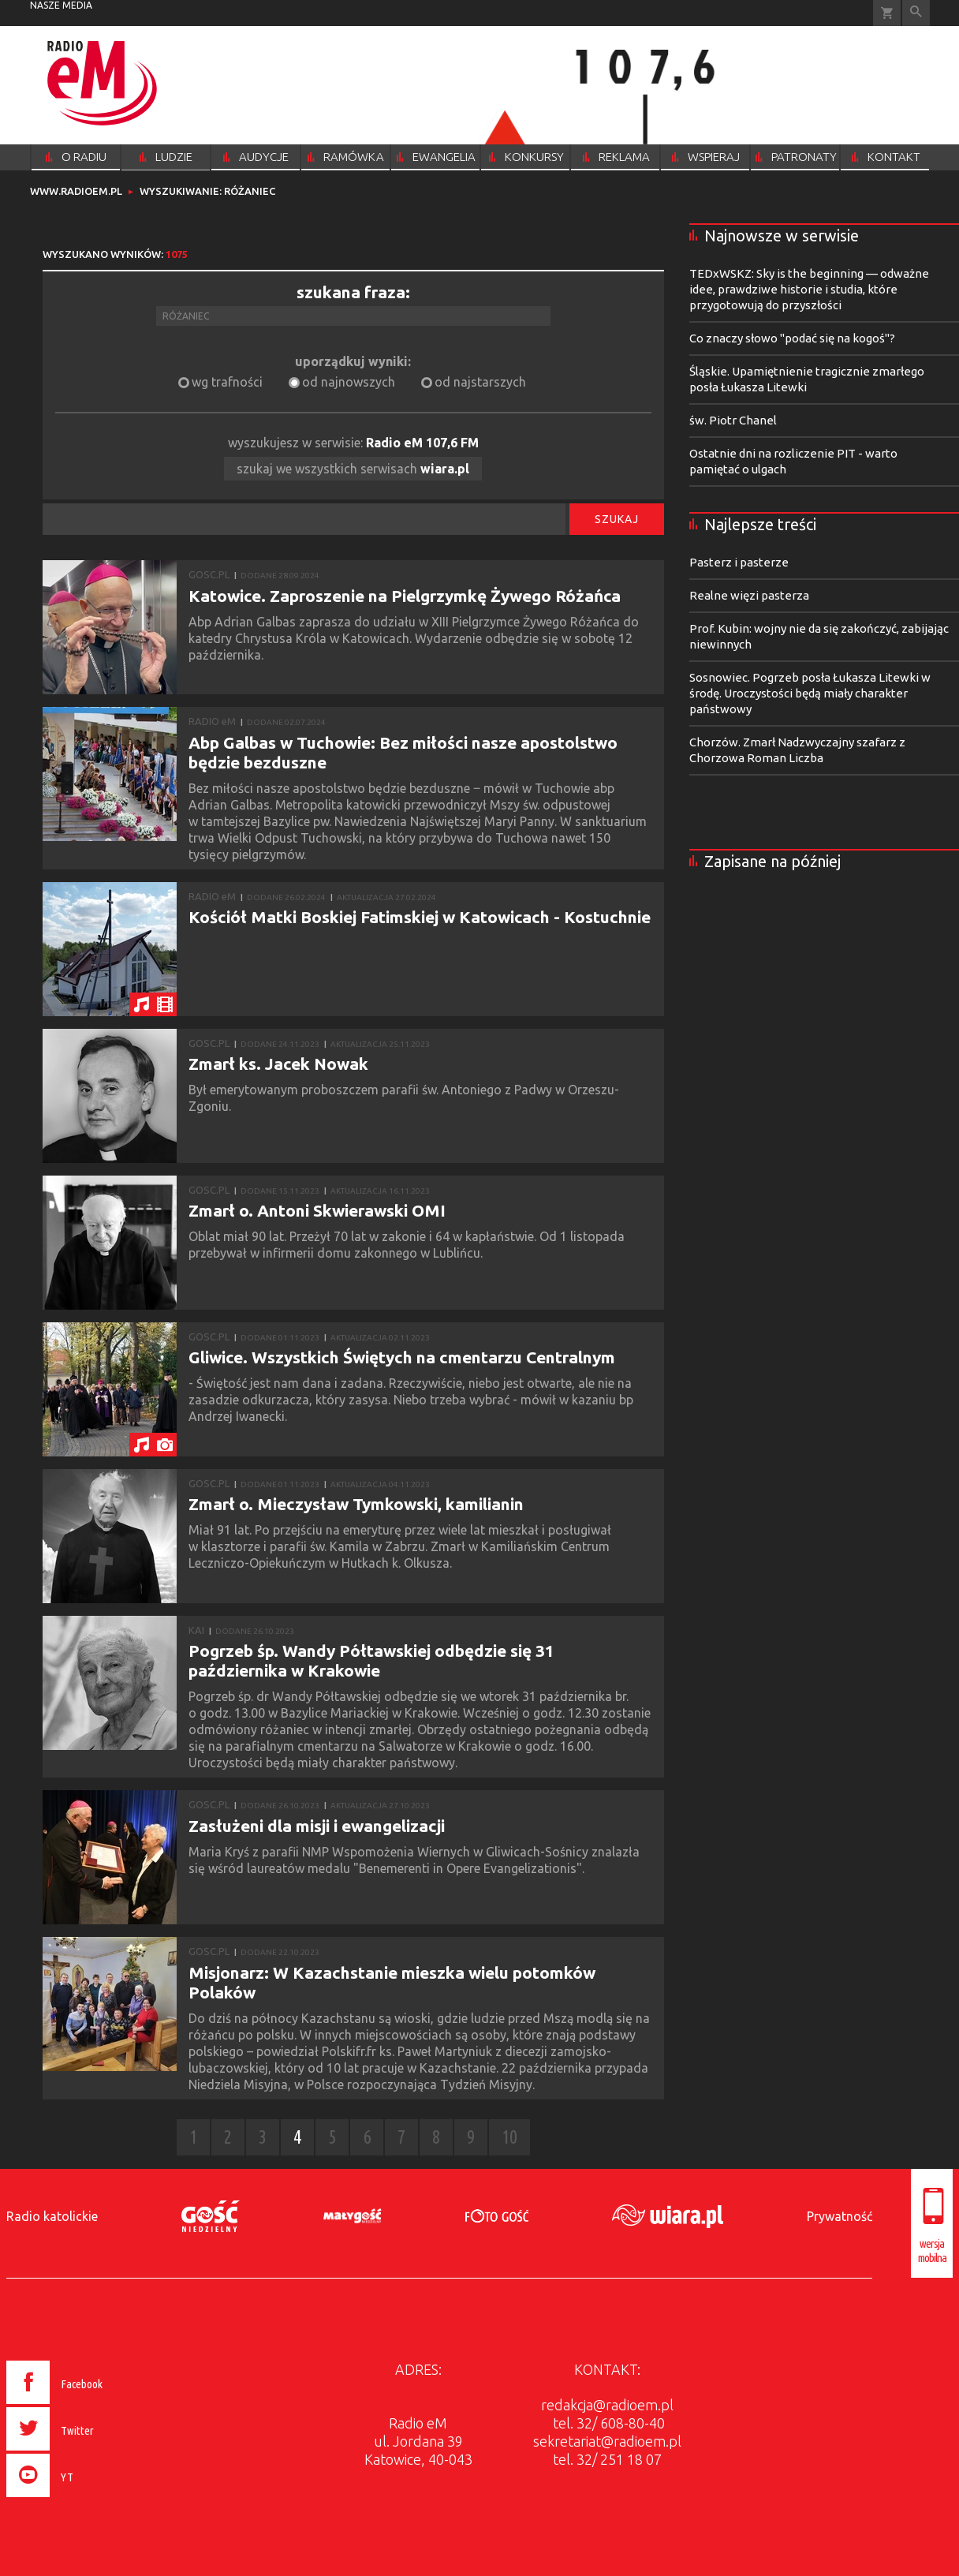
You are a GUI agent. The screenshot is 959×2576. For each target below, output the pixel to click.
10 (509, 2137)
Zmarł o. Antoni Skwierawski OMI (317, 1210)
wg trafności (227, 382)
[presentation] (88, 2499)
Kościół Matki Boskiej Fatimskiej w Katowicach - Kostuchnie (419, 916)
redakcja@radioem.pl (607, 2405)
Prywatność (839, 2216)
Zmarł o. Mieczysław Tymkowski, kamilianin (356, 1503)
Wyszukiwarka (916, 13)
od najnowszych (348, 382)
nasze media (61, 5)
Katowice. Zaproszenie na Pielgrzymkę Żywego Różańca (404, 595)
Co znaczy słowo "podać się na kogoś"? (792, 338)
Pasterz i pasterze (739, 562)
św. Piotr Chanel (733, 420)
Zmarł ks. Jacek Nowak (278, 1063)
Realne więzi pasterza (749, 595)
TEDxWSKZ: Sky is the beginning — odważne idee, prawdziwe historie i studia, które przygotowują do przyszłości (809, 289)
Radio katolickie (52, 2216)
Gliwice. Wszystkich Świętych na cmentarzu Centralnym (401, 1357)
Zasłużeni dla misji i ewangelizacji (316, 1825)
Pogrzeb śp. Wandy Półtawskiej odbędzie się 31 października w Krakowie (371, 1660)
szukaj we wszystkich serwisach (353, 469)
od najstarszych (480, 382)
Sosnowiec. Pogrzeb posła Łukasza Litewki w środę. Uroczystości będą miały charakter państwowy (810, 693)
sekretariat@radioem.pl (607, 2441)
